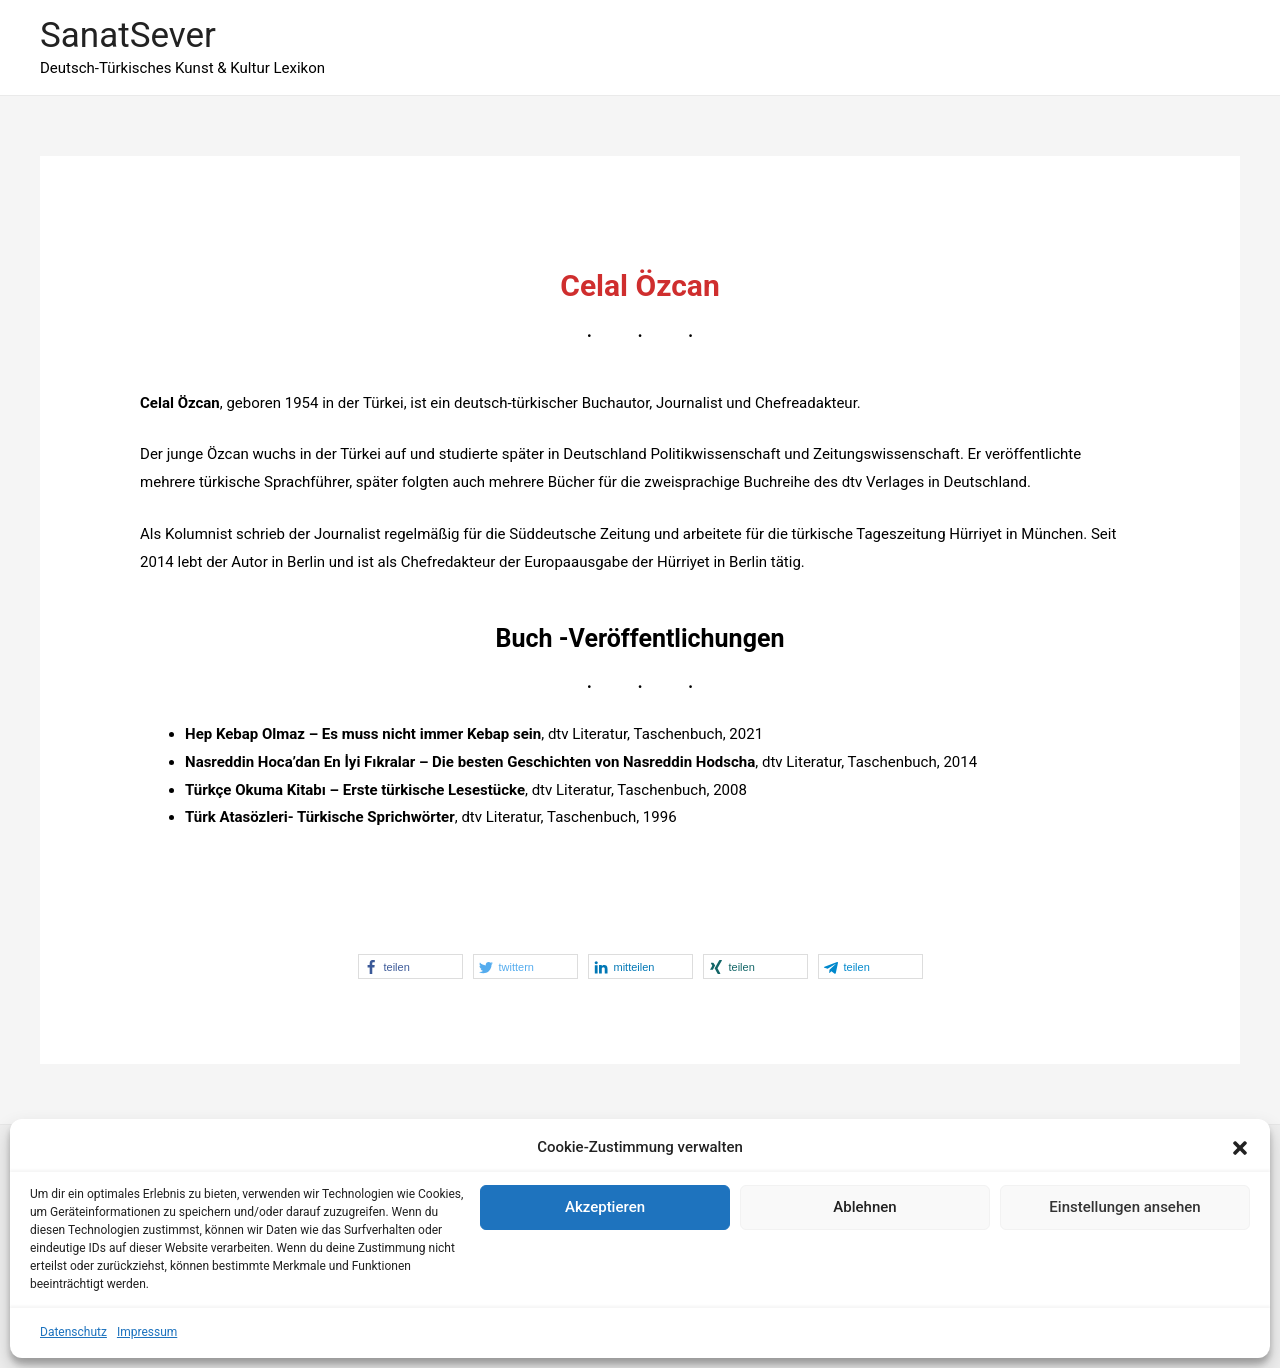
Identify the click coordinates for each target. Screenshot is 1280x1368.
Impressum (147, 1332)
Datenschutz (73, 1332)
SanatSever (128, 35)
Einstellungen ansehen (1124, 1207)
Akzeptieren (605, 1207)
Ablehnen (864, 1207)
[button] (1240, 1148)
